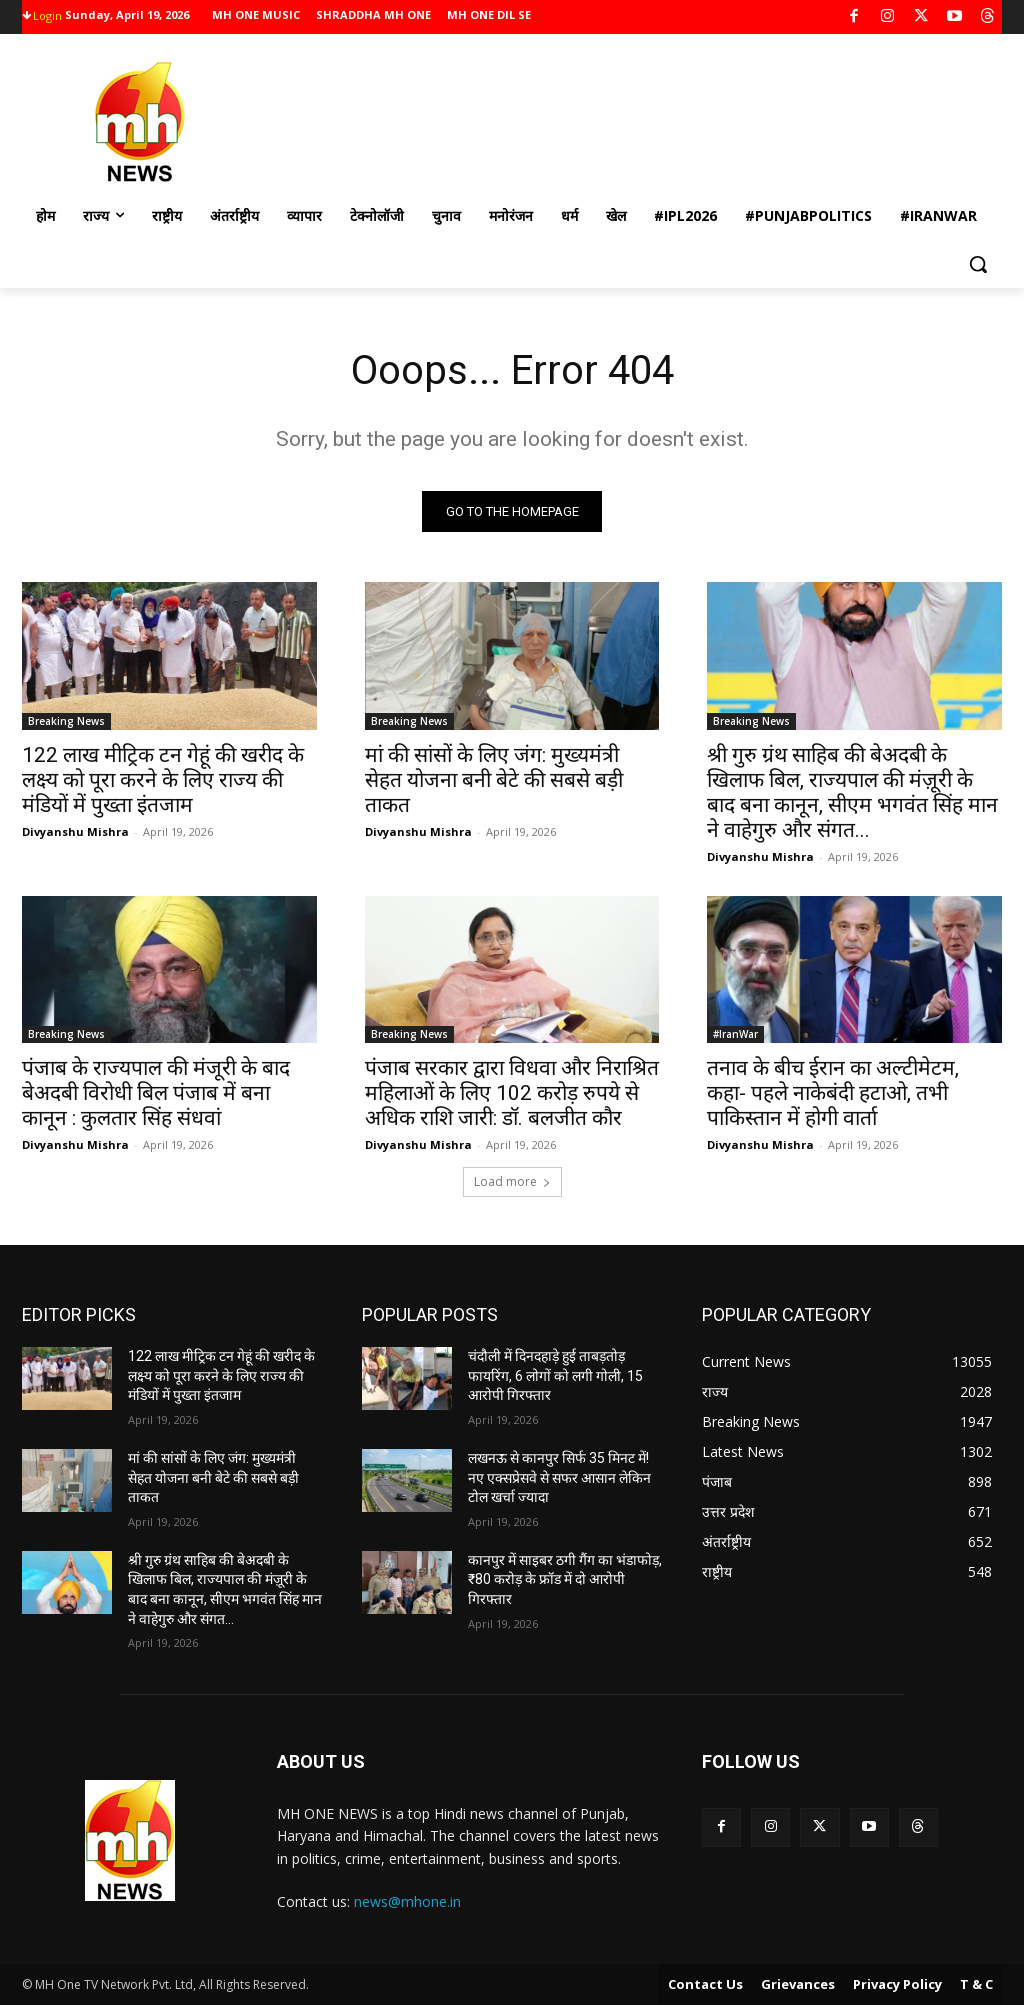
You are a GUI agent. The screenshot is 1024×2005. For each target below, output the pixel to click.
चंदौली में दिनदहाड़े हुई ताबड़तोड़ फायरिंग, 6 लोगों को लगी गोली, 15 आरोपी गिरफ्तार (555, 1375)
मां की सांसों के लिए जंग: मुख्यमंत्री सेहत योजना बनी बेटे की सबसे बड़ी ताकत (494, 779)
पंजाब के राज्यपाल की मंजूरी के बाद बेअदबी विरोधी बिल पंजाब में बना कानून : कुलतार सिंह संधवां (156, 1092)
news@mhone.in (407, 1901)
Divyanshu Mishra (75, 830)
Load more (512, 1181)
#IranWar (735, 1033)
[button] (978, 264)
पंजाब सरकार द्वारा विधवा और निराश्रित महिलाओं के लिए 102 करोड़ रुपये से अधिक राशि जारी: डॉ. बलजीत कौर (512, 1092)
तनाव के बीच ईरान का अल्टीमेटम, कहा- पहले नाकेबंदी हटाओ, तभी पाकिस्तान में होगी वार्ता (833, 1092)
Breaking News (66, 720)
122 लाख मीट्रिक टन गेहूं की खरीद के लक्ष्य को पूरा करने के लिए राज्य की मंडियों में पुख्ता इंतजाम (163, 779)
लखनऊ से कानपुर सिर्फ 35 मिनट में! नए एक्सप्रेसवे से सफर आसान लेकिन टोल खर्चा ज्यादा (559, 1477)
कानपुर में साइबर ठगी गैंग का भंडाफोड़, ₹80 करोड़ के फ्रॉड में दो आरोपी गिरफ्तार (565, 1579)
